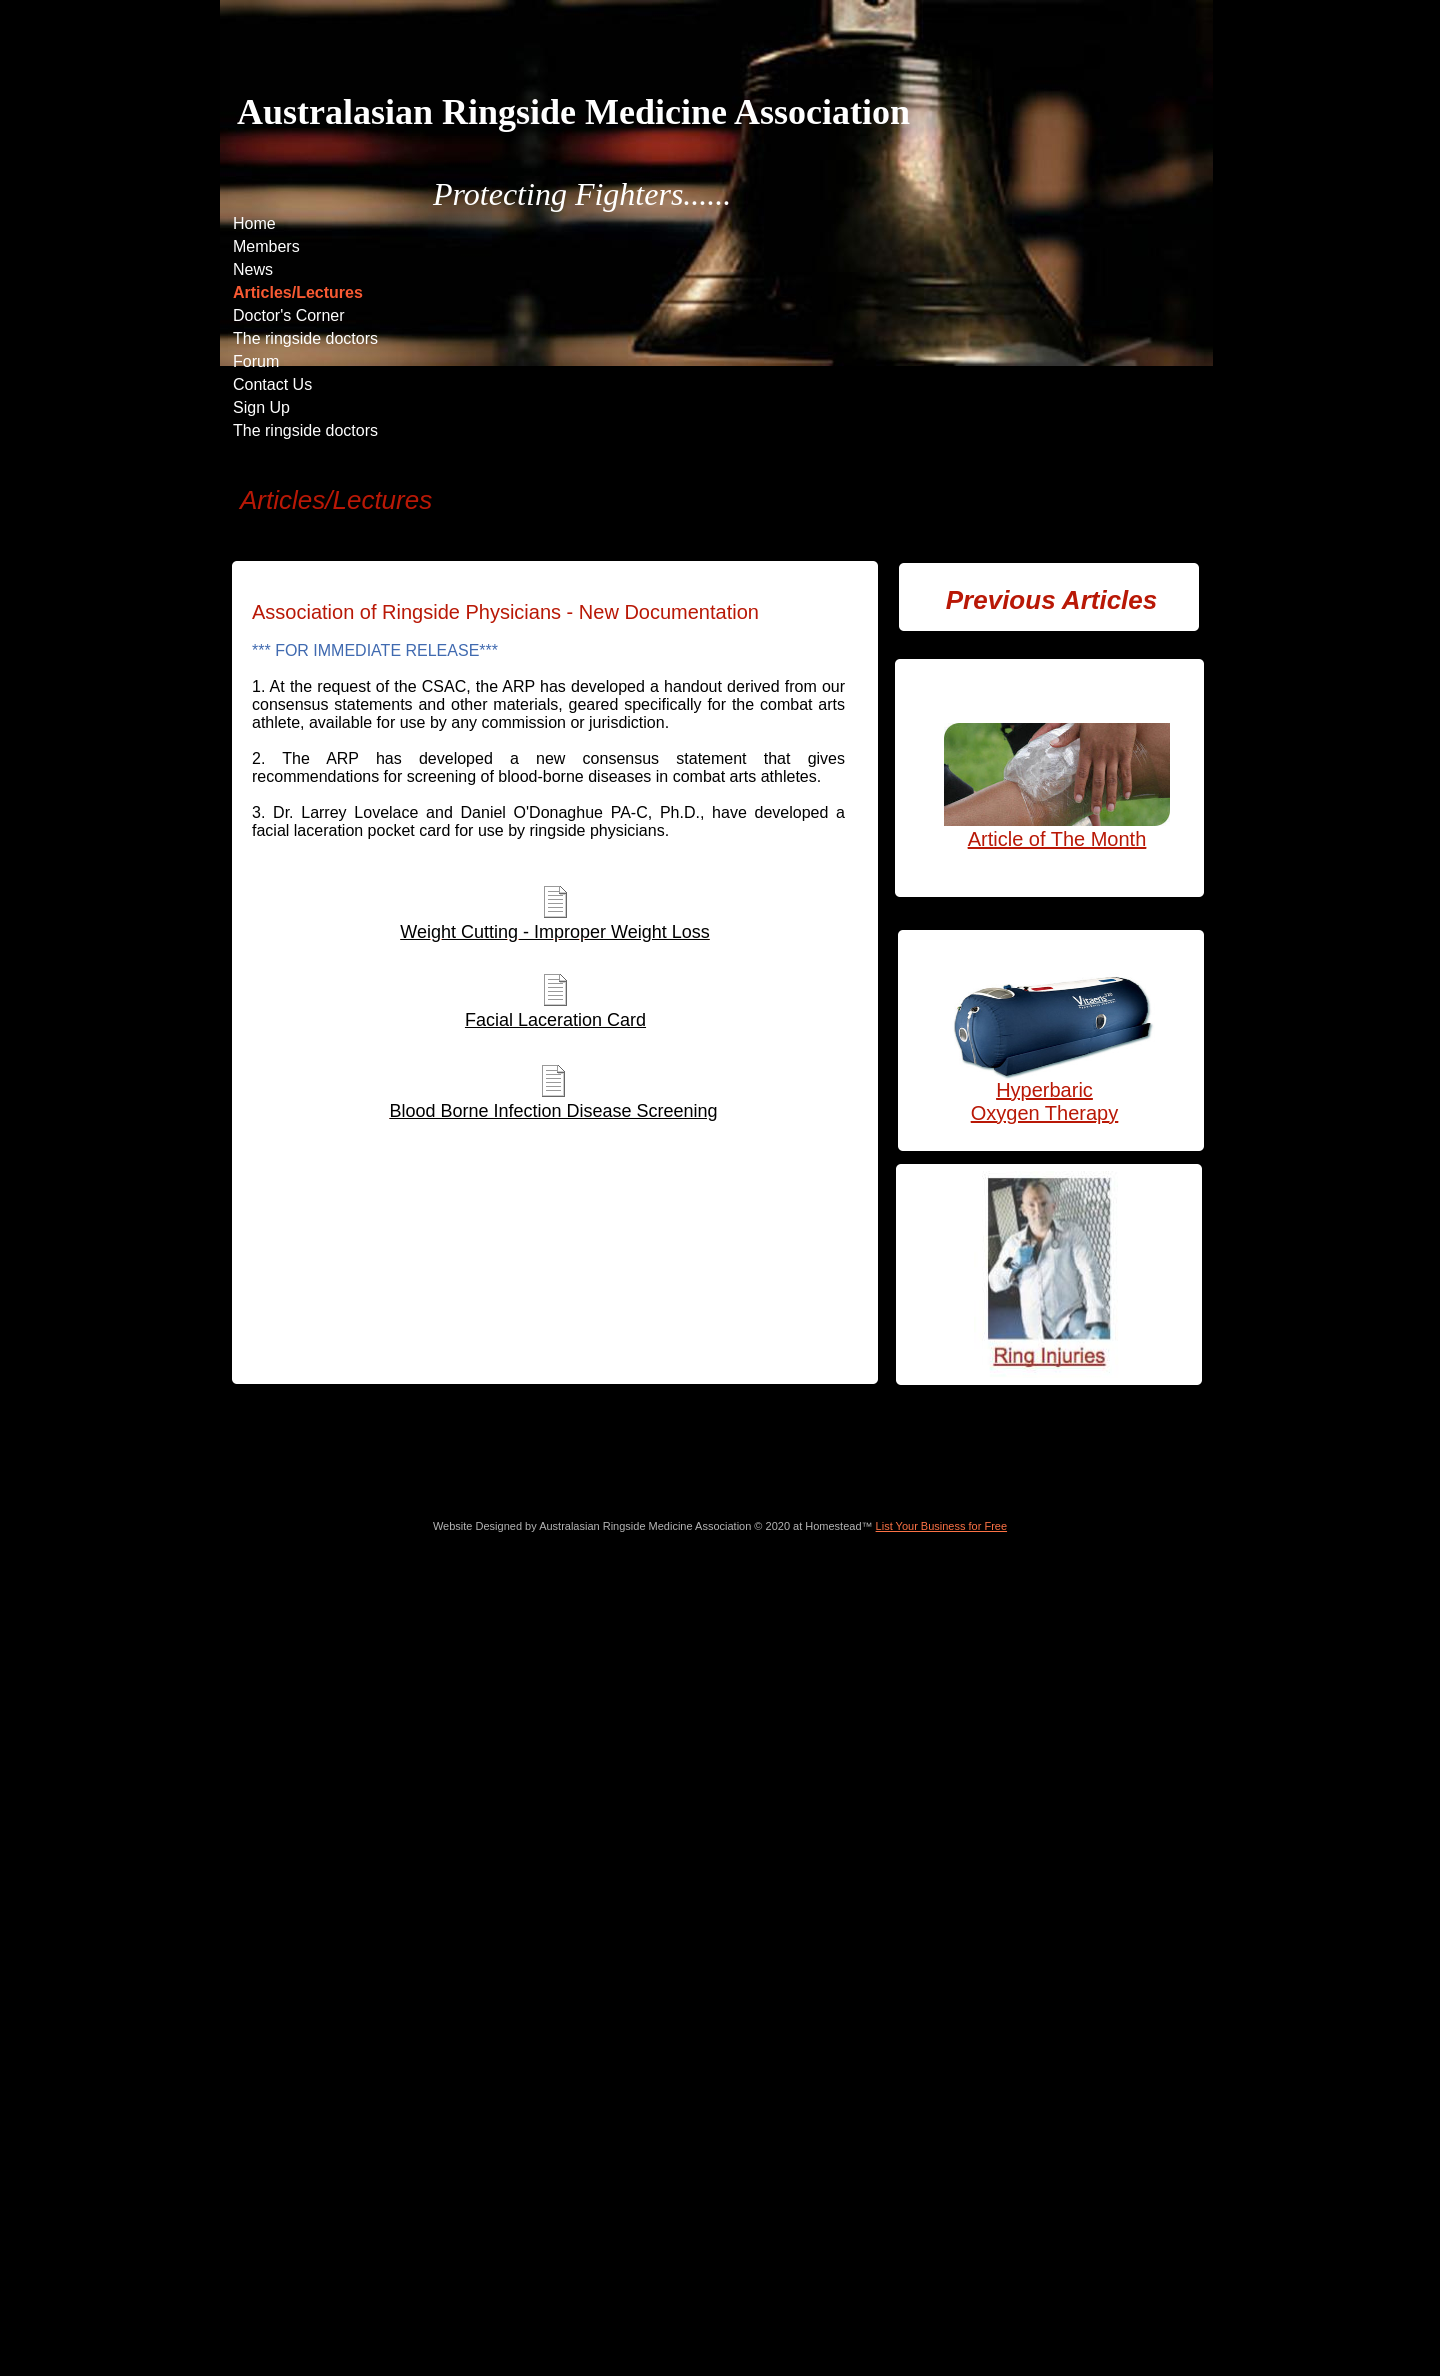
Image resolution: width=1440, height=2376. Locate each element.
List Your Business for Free (941, 1526)
